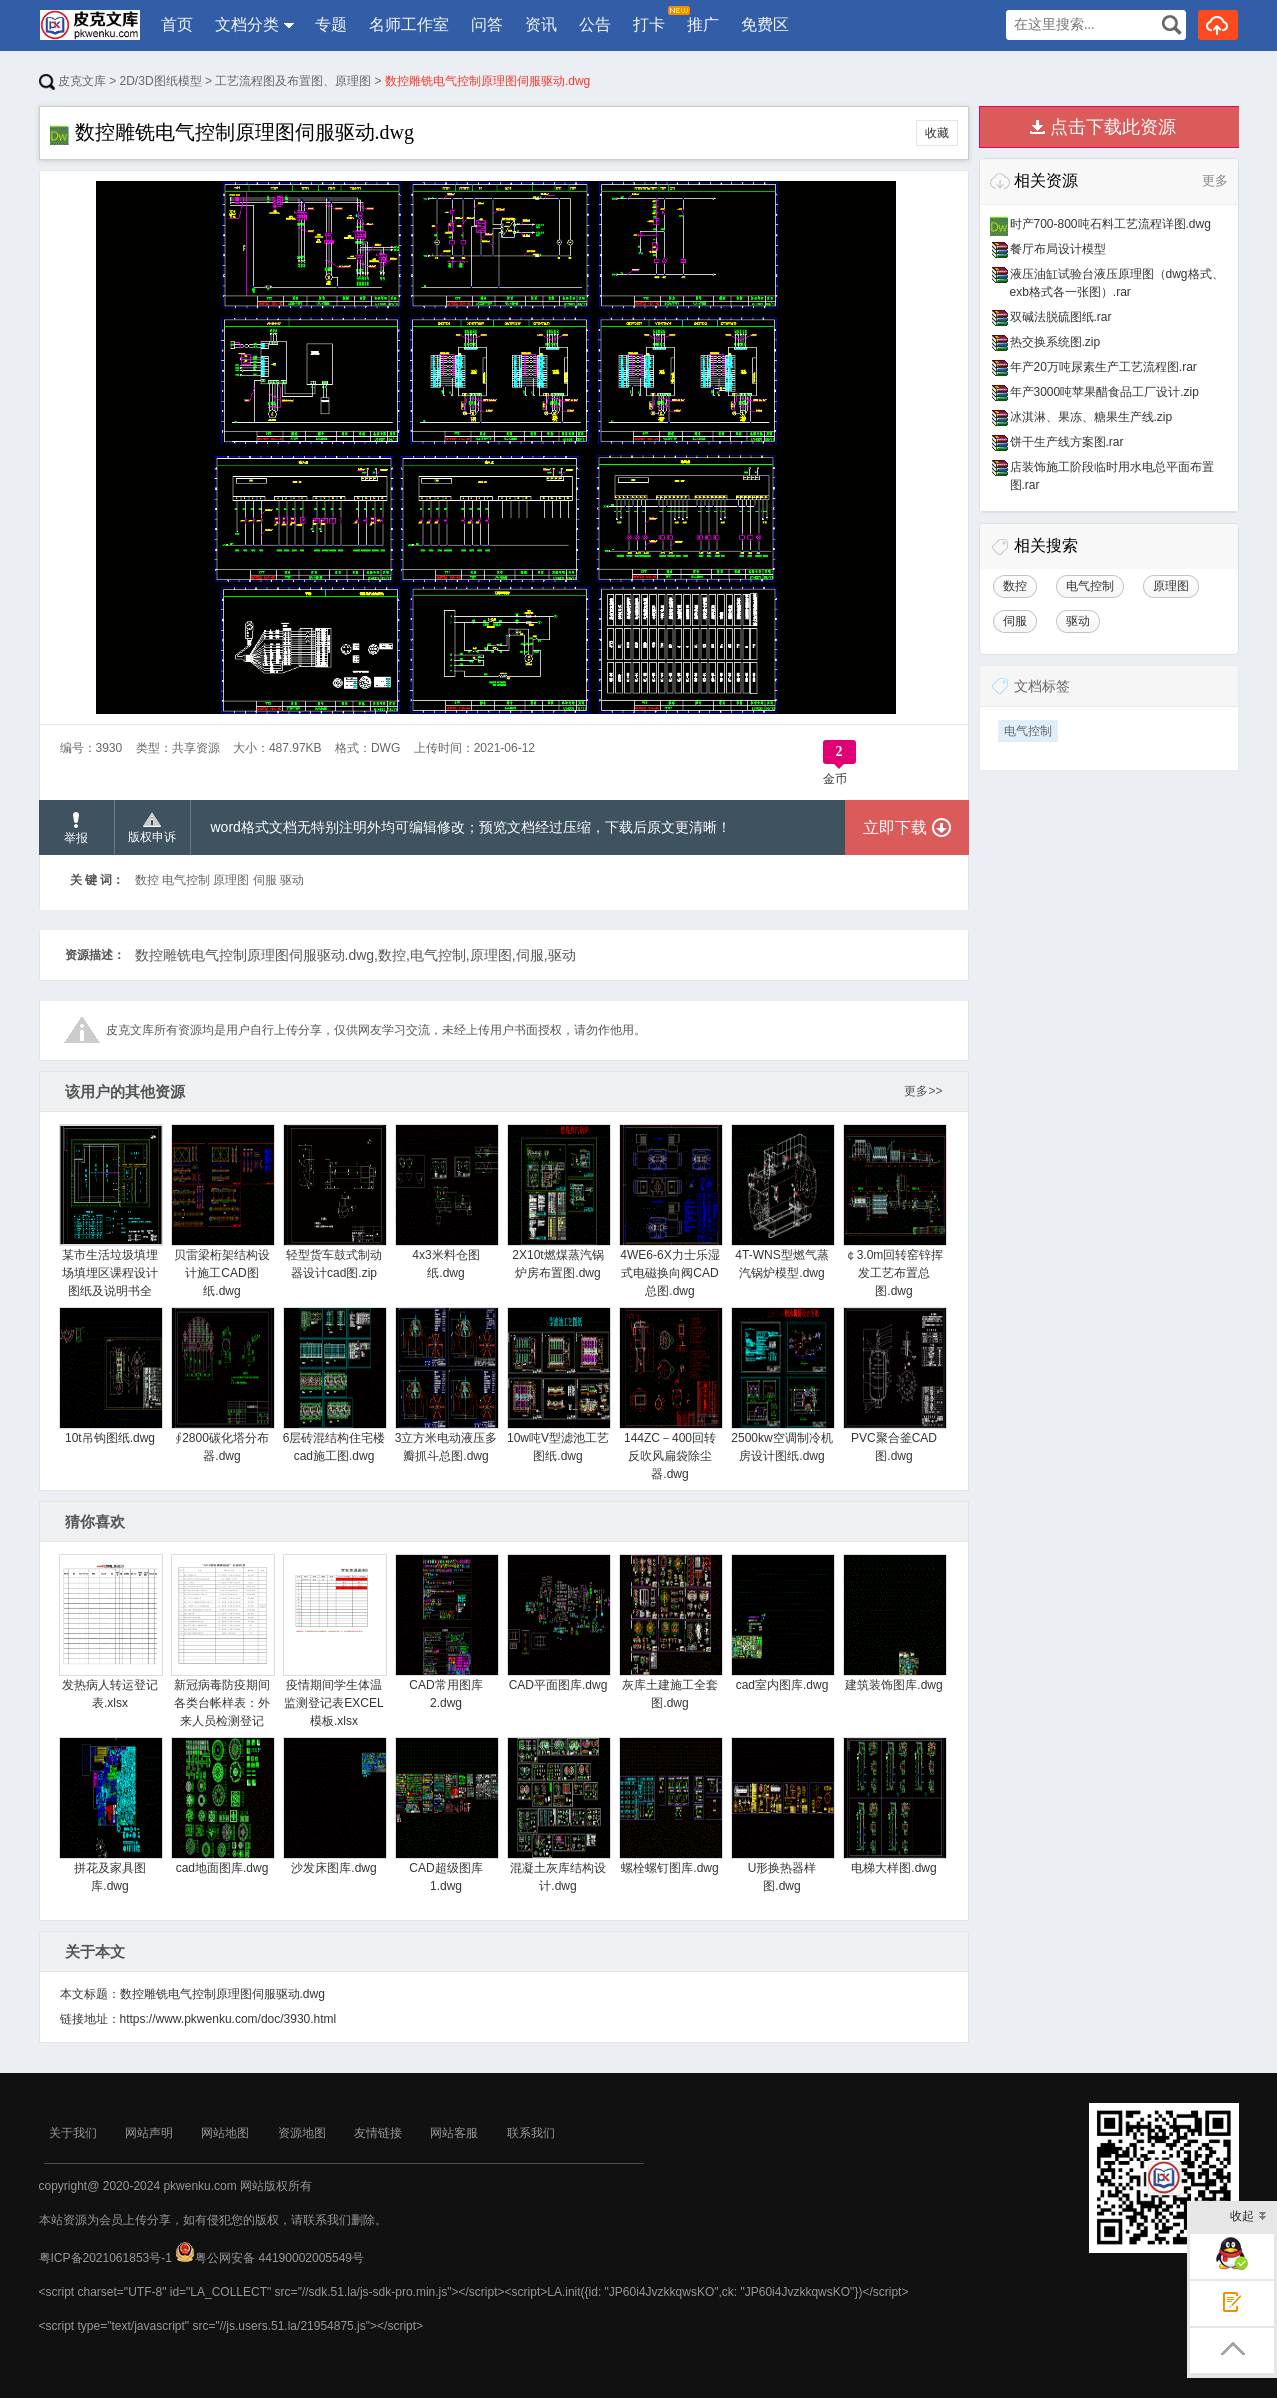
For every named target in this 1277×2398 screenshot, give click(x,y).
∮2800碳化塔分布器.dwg (222, 1385)
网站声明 (149, 2133)
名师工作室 (409, 24)
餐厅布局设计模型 (1058, 249)
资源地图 (302, 2133)
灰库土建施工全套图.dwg (670, 1632)
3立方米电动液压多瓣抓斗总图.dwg (446, 1385)
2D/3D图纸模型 (161, 81)
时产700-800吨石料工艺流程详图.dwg (1110, 224)
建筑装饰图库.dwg (894, 1623)
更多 (1215, 180)
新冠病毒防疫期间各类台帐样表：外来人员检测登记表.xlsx (222, 1650)
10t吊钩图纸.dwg (110, 1376)
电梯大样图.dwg (894, 1806)
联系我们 (531, 2133)
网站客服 (454, 2133)
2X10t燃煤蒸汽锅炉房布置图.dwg (558, 1202)
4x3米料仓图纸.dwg (446, 1202)
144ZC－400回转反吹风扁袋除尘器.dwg (670, 1394)
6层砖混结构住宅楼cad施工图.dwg (334, 1385)
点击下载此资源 (1113, 127)
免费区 (765, 24)
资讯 (541, 24)
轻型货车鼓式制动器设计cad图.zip (334, 1202)
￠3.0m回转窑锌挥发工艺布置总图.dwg (894, 1211)
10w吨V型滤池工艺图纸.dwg (558, 1385)
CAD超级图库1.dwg (446, 1815)
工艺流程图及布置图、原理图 (293, 81)
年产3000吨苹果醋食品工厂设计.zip (1104, 392)
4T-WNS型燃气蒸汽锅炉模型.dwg (782, 1202)
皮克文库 (72, 81)
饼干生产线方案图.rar (1067, 442)
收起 (1248, 2217)
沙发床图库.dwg (334, 1806)
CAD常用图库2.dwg (446, 1632)
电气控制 (1028, 731)
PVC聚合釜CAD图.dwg (894, 1385)
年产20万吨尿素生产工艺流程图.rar (1103, 367)
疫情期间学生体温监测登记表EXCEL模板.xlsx (334, 1641)
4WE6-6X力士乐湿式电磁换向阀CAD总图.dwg (670, 1211)
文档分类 (247, 24)
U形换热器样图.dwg (782, 1815)
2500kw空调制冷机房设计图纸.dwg (782, 1385)
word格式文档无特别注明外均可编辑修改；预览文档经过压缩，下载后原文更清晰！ (471, 827)
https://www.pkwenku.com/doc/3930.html (228, 2019)
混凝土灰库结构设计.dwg (558, 1815)
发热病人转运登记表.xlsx (110, 1632)
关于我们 (73, 2133)
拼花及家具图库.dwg (110, 1815)
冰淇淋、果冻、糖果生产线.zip (1091, 417)
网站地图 (225, 2133)
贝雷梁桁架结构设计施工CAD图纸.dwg (222, 1211)
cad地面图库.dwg (222, 1806)
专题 (331, 24)
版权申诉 (152, 828)
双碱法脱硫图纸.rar (1061, 317)
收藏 (937, 133)
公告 (595, 24)
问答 (487, 24)
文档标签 (1042, 686)
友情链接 (378, 2133)
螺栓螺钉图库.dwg (670, 1806)
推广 (703, 24)
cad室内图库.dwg (782, 1623)
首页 (177, 24)
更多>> (923, 1091)
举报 (76, 828)
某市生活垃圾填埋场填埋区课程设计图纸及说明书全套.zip (110, 1220)
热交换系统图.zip (1055, 342)
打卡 (649, 19)
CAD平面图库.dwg (558, 1623)
